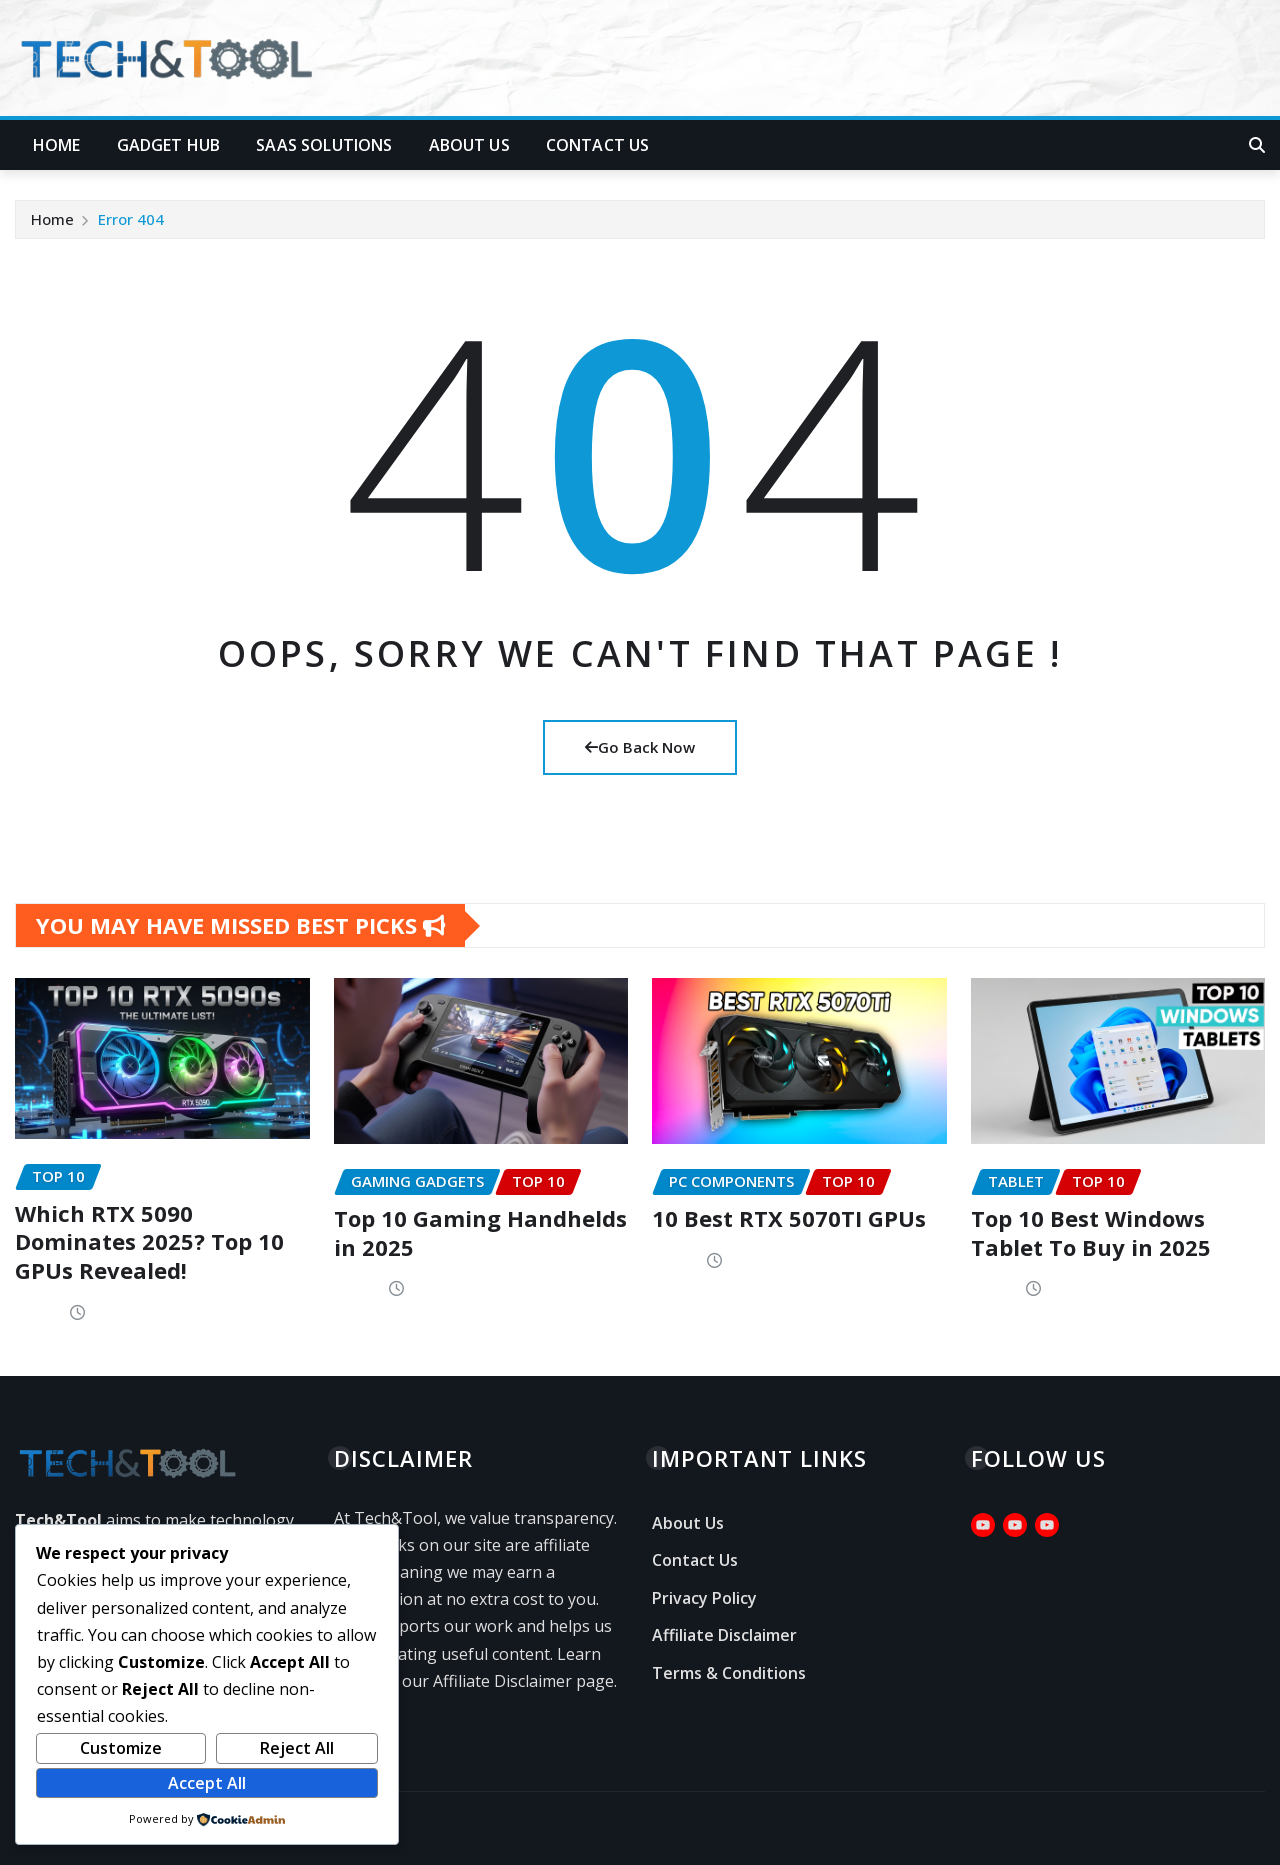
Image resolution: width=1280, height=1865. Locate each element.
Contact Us (598, 145)
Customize (121, 1748)
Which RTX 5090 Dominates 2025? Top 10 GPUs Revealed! (149, 1241)
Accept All (207, 1783)
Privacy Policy (704, 1598)
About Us (469, 145)
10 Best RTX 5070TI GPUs (789, 1218)
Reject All (297, 1748)
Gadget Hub (169, 145)
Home (57, 145)
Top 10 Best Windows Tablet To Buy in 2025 (1091, 1232)
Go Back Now (640, 747)
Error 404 (131, 219)
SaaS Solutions (324, 145)
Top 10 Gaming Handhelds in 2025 (480, 1232)
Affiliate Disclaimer (724, 1636)
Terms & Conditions (729, 1673)
